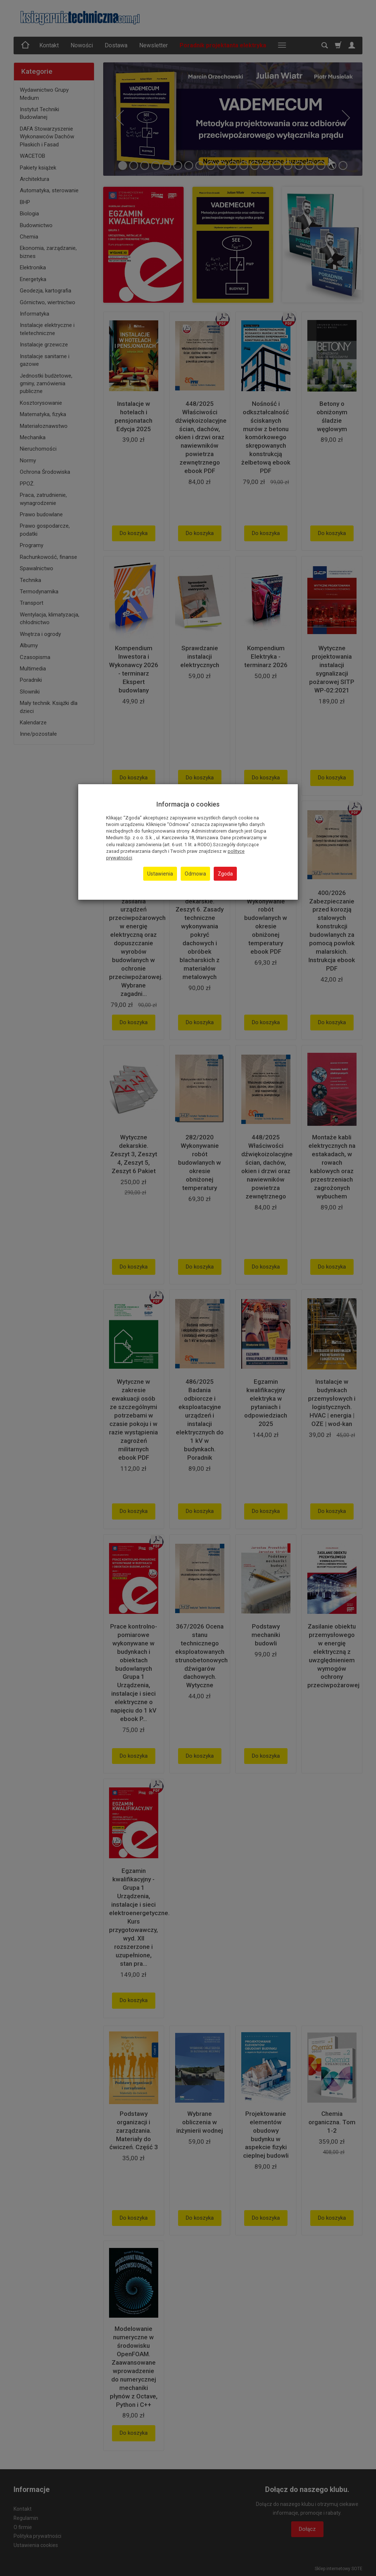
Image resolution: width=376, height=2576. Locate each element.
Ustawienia (160, 874)
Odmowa (195, 874)
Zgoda (225, 874)
